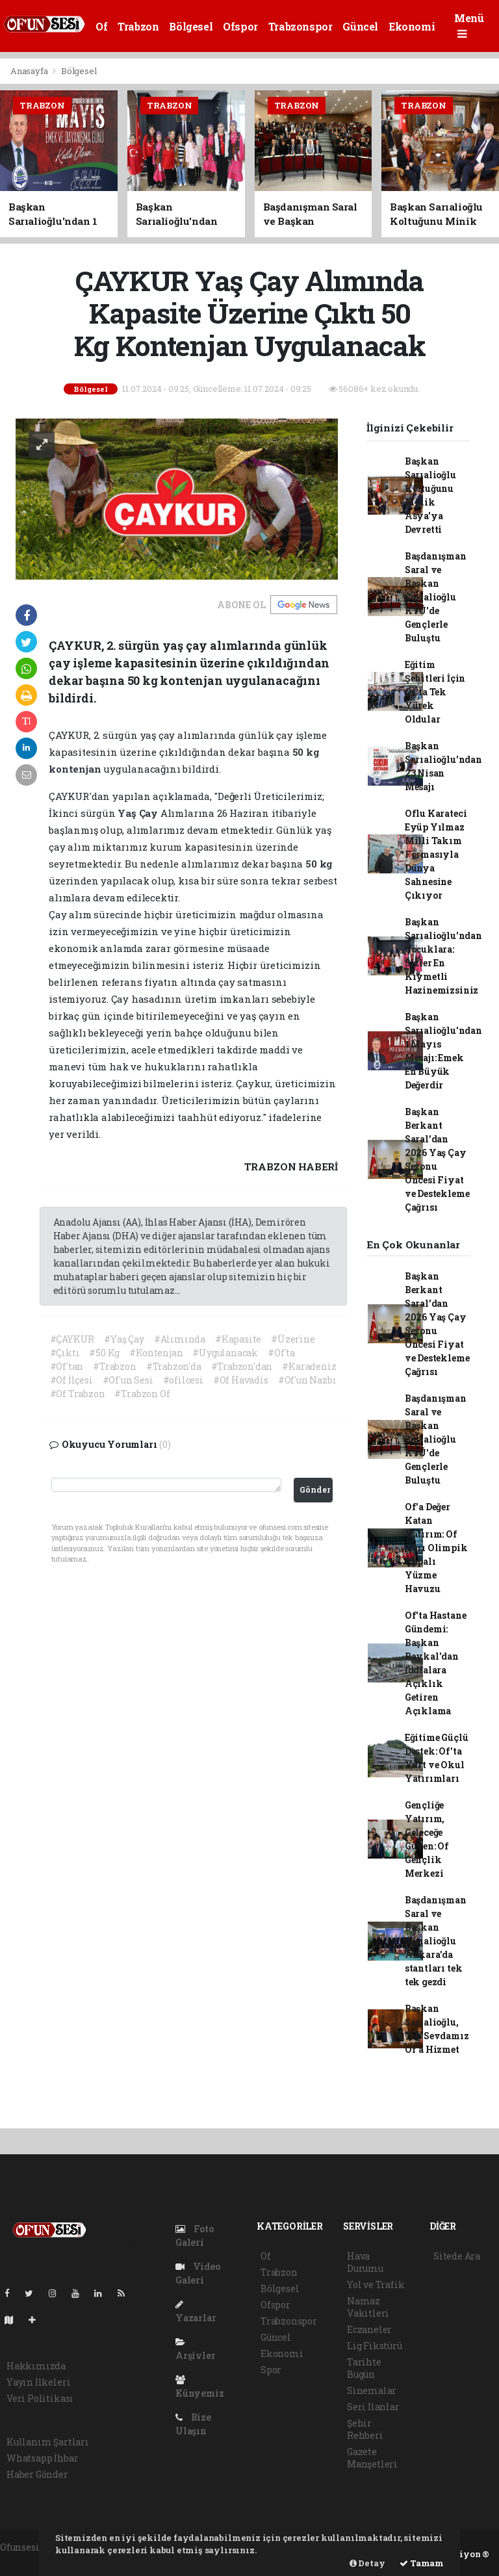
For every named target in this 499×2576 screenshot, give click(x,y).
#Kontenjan (156, 1352)
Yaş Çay (139, 812)
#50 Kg (104, 1352)
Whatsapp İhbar (42, 2458)
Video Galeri (197, 2273)
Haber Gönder (37, 2474)
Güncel (360, 26)
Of (101, 26)
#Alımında (179, 1339)
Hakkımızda (36, 2366)
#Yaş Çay (124, 1339)
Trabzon (138, 26)
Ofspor (240, 26)
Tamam (422, 2563)
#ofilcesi (183, 1380)
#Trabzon (114, 1366)
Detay (367, 2563)
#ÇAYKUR (72, 1339)
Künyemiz (199, 2387)
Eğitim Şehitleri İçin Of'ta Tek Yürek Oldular (435, 691)
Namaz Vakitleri (368, 2307)
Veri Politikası (39, 2398)
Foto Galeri (194, 2235)
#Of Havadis (240, 1380)
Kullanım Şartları (47, 2442)
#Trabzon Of (142, 1393)
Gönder (315, 1489)
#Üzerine (292, 1339)
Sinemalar (371, 2390)
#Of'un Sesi (128, 1380)
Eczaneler (369, 2329)
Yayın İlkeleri (38, 2382)
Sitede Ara (456, 2256)
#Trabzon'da (173, 1366)
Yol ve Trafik (376, 2284)
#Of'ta (281, 1352)
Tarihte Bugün (364, 2368)
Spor (271, 2369)
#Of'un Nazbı (307, 1380)
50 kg (306, 751)
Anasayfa (29, 71)
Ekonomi (412, 26)
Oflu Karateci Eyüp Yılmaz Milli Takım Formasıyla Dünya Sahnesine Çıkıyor (436, 854)
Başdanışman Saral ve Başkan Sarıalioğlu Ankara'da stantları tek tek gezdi (436, 1941)
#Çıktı (65, 1352)
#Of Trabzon (77, 1393)
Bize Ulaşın (193, 2424)
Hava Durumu (365, 2262)
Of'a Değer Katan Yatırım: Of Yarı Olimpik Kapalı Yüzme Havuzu (436, 1548)
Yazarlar (195, 2312)
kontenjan (76, 768)
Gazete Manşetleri (372, 2457)
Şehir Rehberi (365, 2429)
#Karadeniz (309, 1366)
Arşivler (195, 2350)
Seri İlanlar (373, 2407)
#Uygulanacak (225, 1352)
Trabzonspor (300, 26)
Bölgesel (190, 26)
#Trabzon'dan (242, 1366)
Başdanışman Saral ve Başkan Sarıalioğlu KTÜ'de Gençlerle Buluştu (436, 597)
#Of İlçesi (71, 1380)
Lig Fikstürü (374, 2345)
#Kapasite (238, 1339)
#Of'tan (67, 1366)
